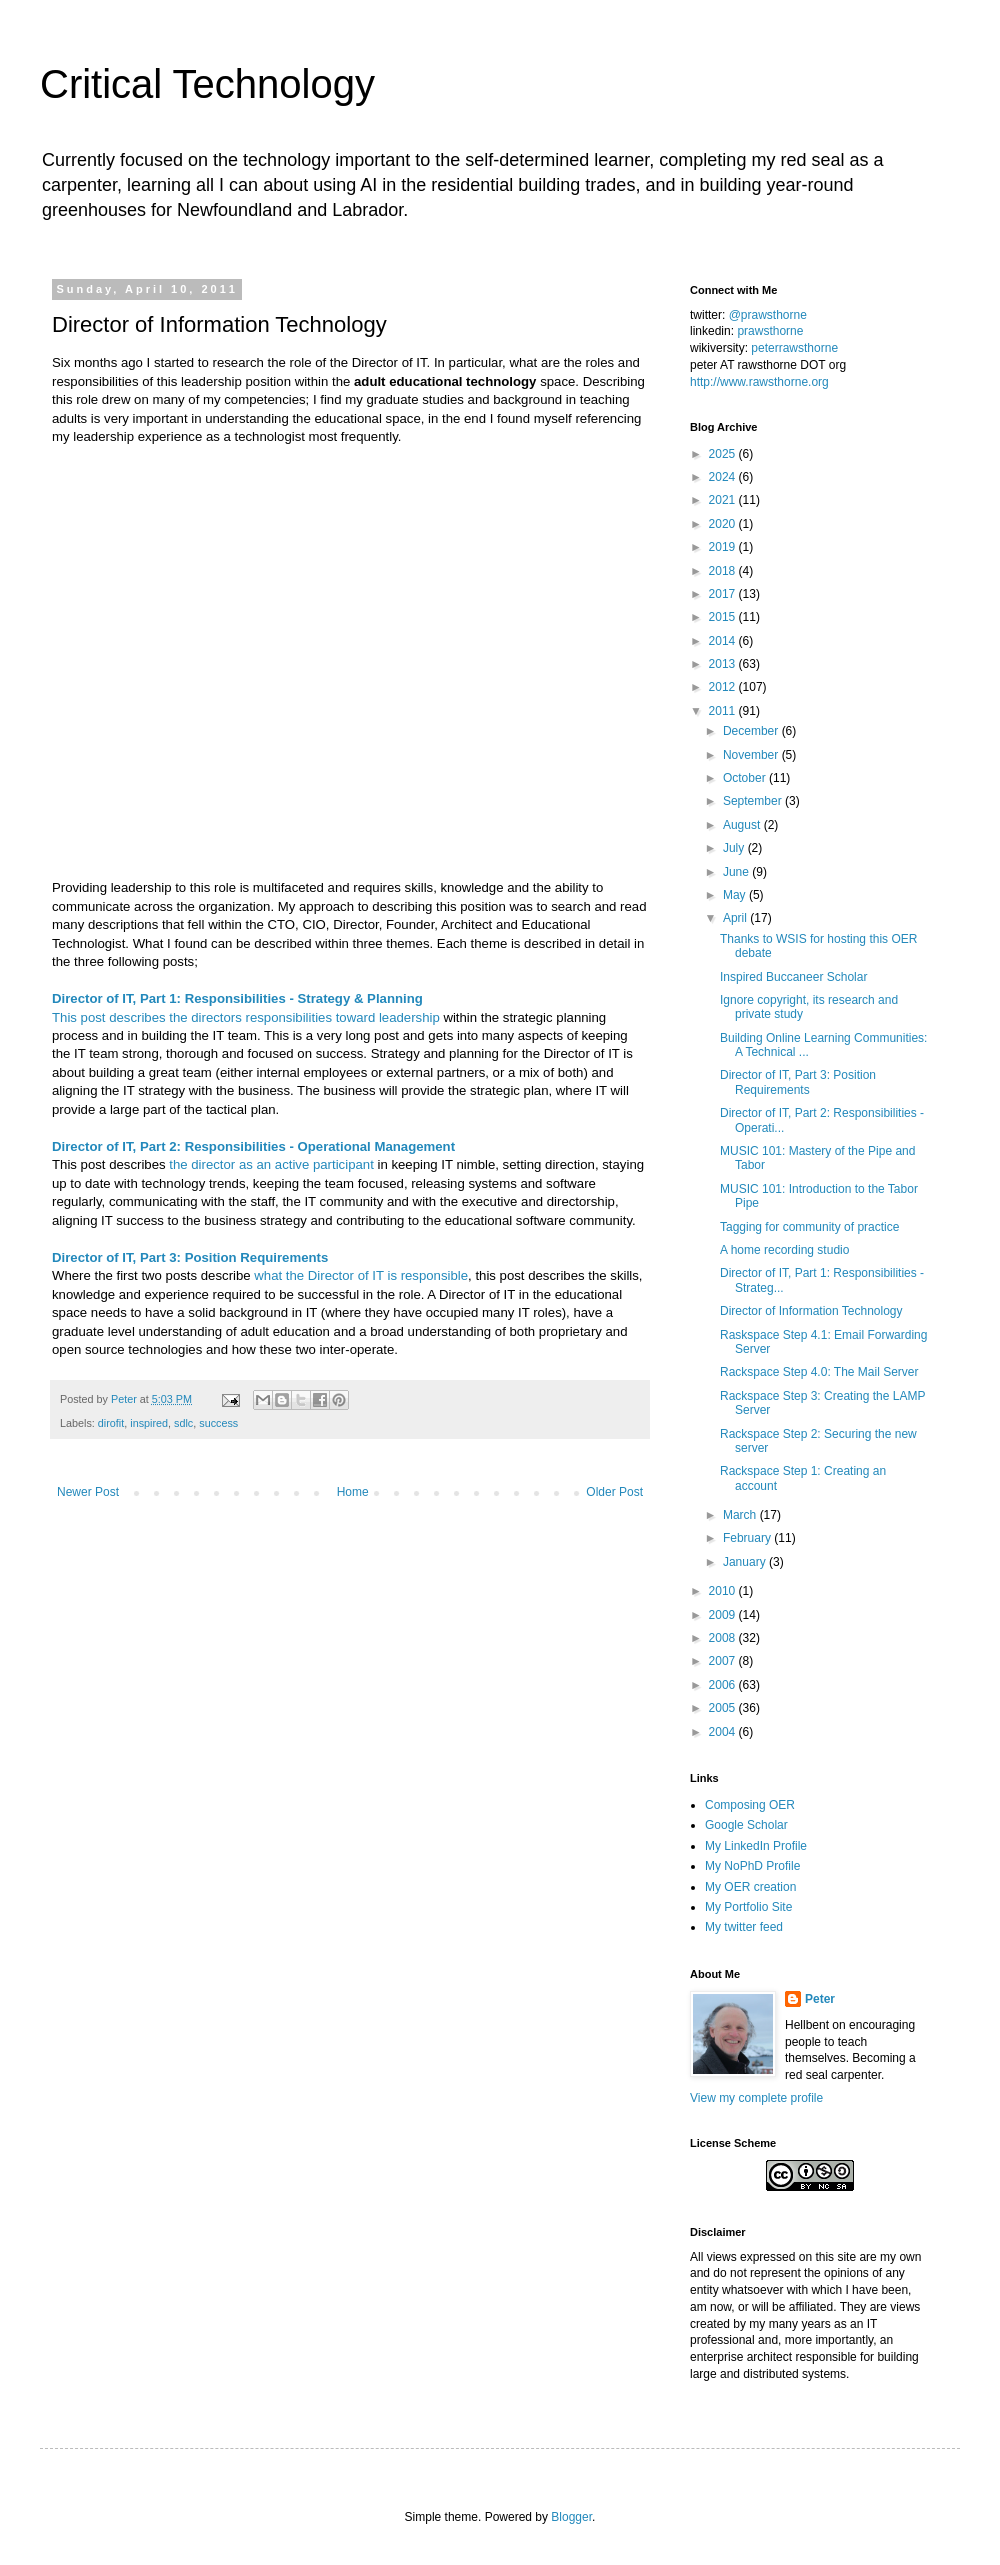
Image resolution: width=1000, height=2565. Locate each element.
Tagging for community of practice (809, 1227)
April (736, 918)
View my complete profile (756, 2098)
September (754, 801)
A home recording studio (784, 1250)
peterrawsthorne (794, 348)
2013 (724, 664)
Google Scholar (746, 1825)
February (748, 1538)
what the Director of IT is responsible (361, 1275)
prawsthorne (770, 331)
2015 (724, 617)
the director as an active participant (271, 1164)
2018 (724, 571)
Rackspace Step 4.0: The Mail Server (819, 1372)
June (737, 872)
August (743, 825)
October (746, 778)
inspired (149, 1423)
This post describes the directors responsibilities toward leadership (246, 1017)
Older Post (614, 1492)
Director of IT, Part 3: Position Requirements (798, 1082)
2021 (724, 500)
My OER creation (750, 1887)
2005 (724, 1708)
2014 (724, 641)
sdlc (183, 1423)
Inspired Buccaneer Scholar (793, 977)
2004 (724, 1732)
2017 (724, 594)
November (752, 755)
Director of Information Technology (811, 1311)
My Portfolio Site (748, 1907)
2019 (724, 547)
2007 (724, 1661)
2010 (724, 1591)
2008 (724, 1638)
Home (353, 1492)
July (735, 848)
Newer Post (88, 1492)
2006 (724, 1685)
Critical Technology (207, 84)
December (752, 731)
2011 (724, 711)
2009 (724, 1615)
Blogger (571, 2517)
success (218, 1423)
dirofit (111, 1423)
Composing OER (750, 1805)
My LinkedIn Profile (756, 1846)
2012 (724, 687)
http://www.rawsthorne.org (759, 382)
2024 (724, 477)
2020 (724, 524)
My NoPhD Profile (752, 1866)
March (741, 1515)
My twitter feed (744, 1927)
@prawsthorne (768, 315)
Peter (820, 1999)
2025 (724, 454)
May (736, 895)
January (746, 1562)
